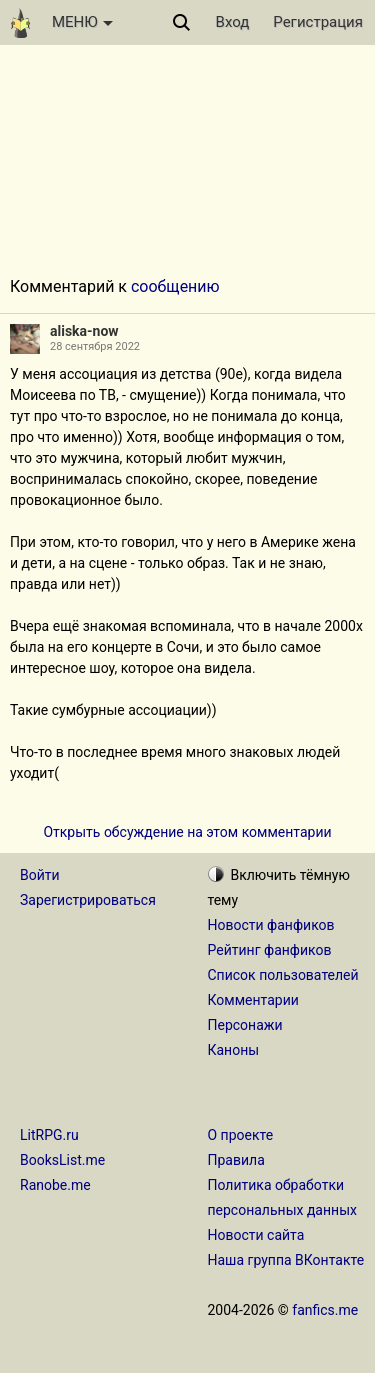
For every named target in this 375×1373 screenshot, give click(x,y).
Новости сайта (256, 1235)
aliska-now (84, 331)
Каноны (234, 1050)
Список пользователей (283, 975)
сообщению (175, 286)
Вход (233, 22)
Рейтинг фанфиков (270, 950)
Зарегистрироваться (88, 900)
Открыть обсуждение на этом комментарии (187, 832)
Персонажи (245, 1025)
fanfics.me (325, 1310)
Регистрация (318, 22)
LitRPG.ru (49, 1135)
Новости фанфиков (271, 925)
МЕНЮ (82, 22)
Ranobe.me (55, 1185)
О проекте (241, 1135)
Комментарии (253, 1000)
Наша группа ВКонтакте (286, 1260)
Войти (40, 875)
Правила (236, 1160)
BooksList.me (62, 1160)
